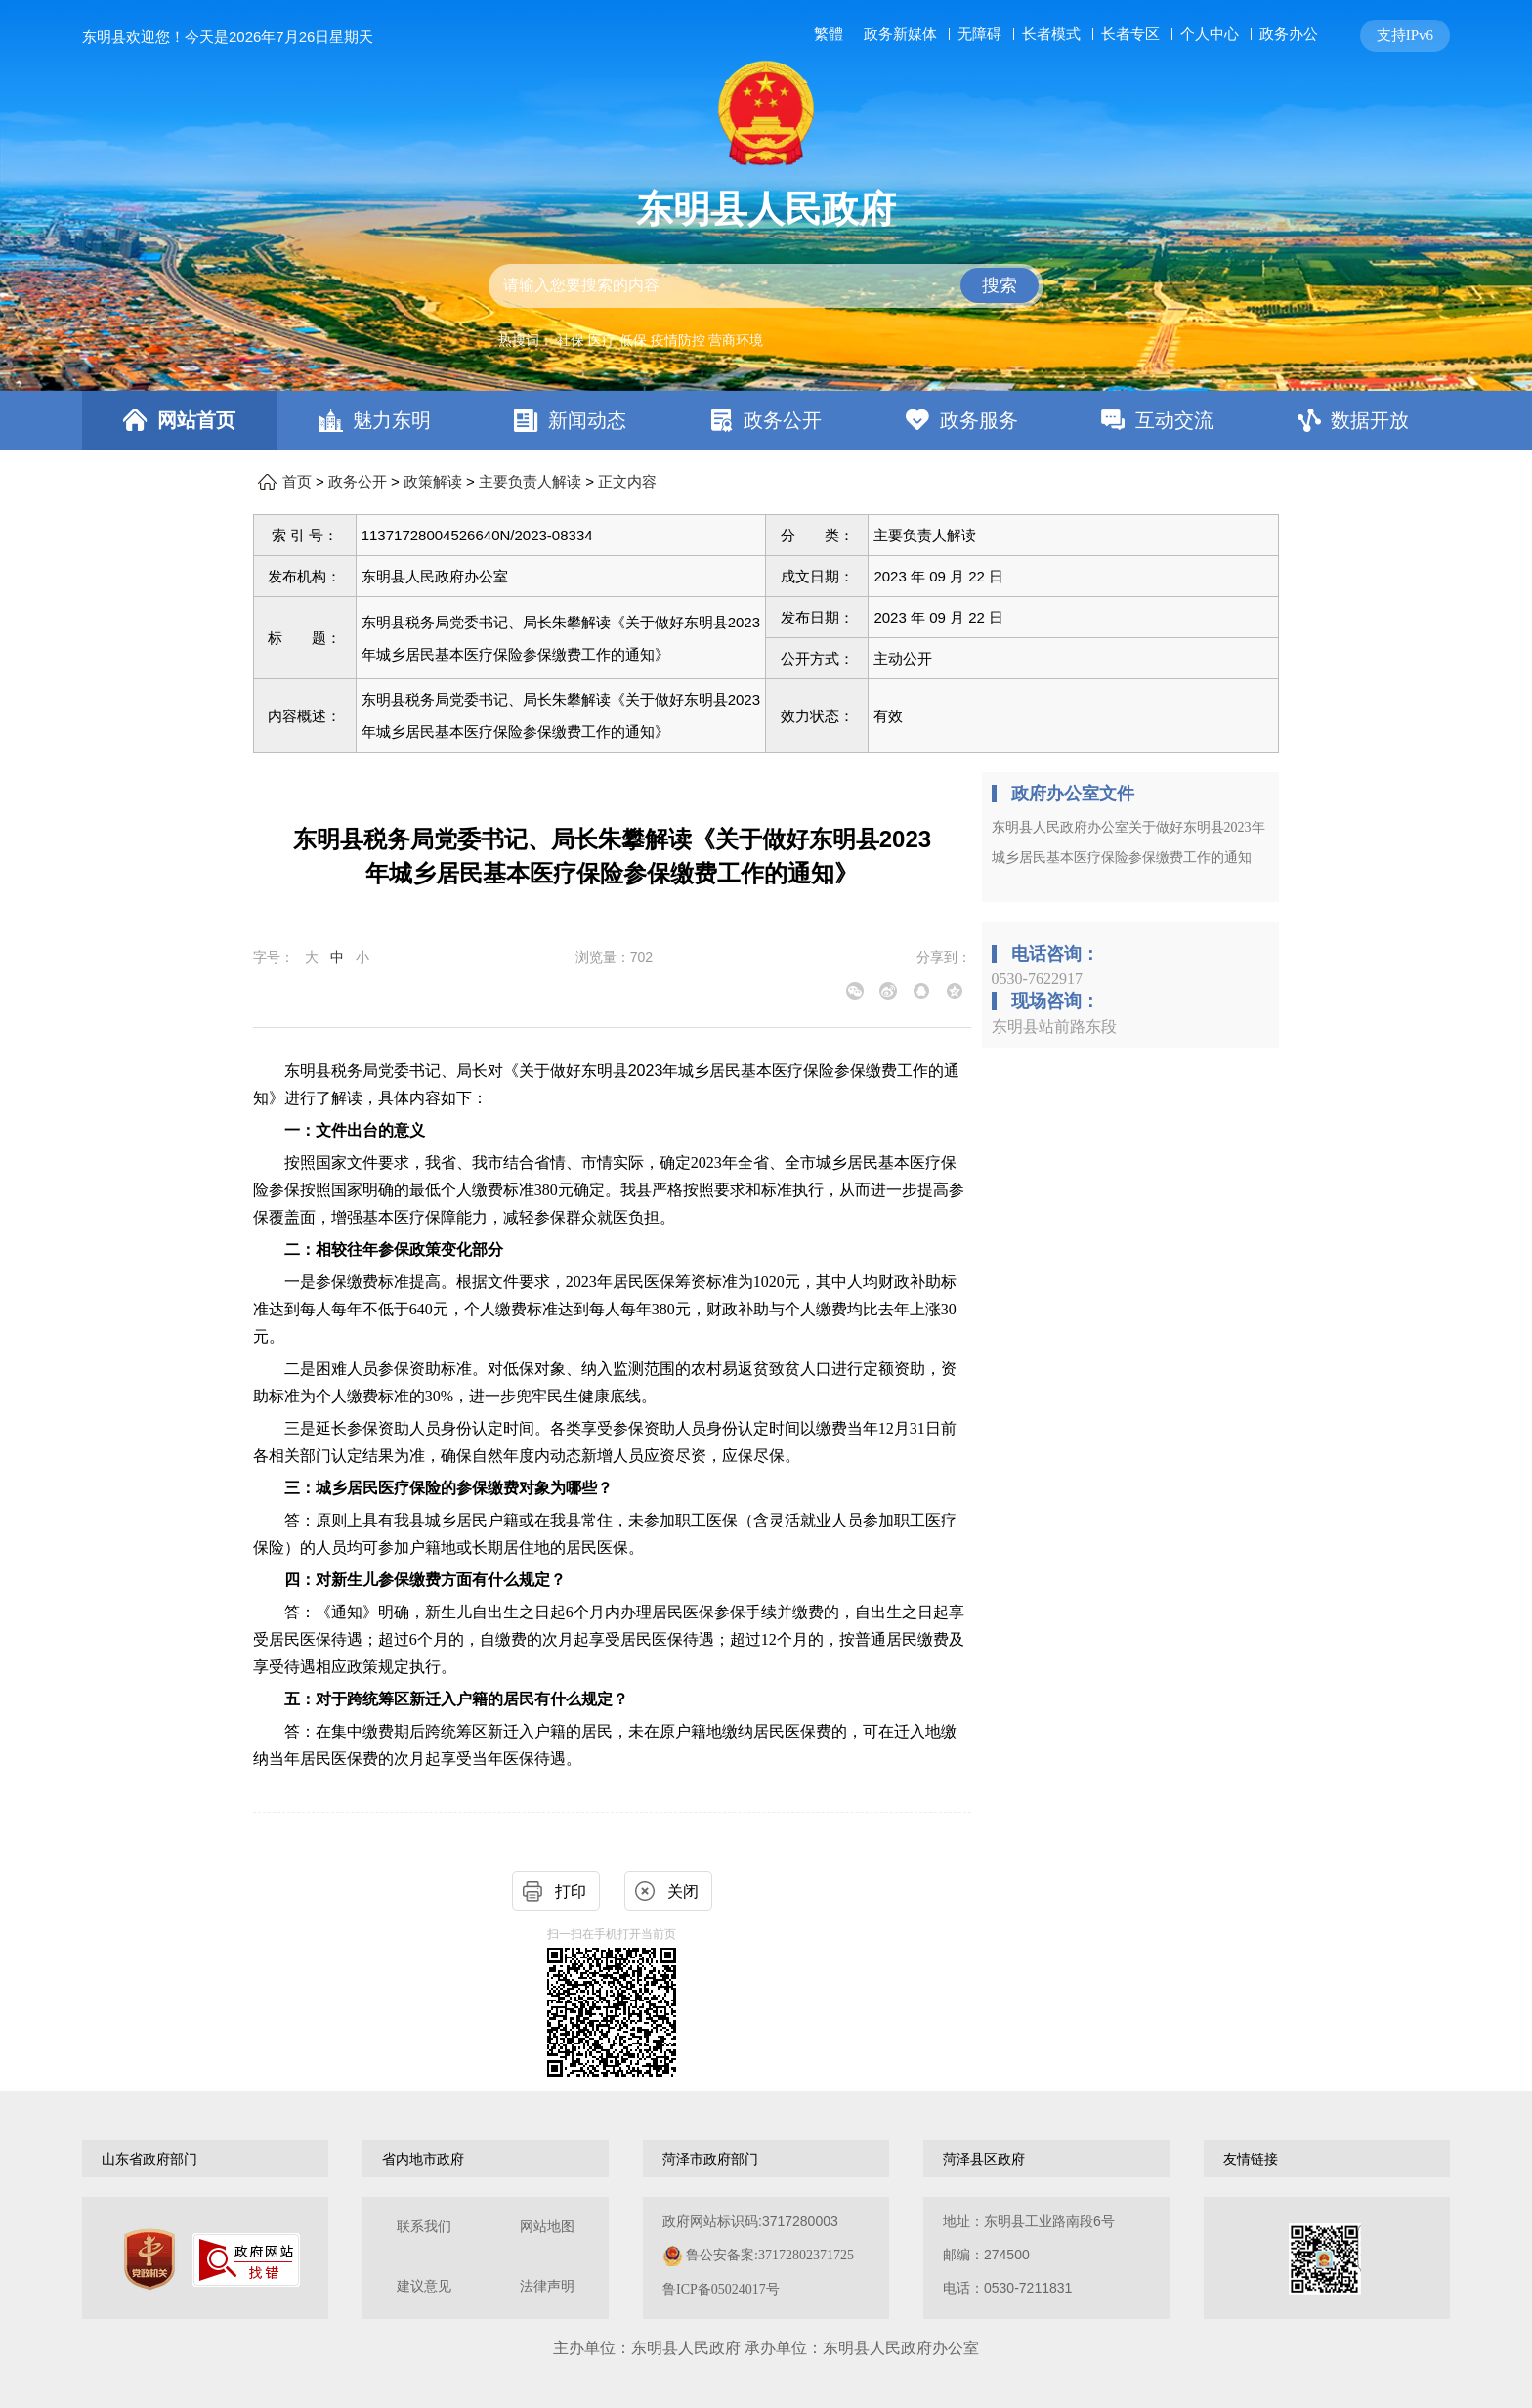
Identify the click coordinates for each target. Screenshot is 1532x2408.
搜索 (999, 285)
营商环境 (735, 340)
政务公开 (783, 420)
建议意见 (424, 2286)
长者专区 (1130, 33)
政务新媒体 (900, 34)
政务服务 (979, 420)
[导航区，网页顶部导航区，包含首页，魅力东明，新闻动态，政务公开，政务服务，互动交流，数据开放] (766, 420)
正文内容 (627, 482)
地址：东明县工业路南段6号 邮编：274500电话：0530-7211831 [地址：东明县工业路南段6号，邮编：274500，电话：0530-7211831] (1029, 2255)
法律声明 (547, 2286)
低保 (633, 340)
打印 (570, 1891)
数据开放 (1370, 420)
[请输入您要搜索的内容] (766, 286)
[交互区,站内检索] (766, 286)
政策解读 (433, 482)
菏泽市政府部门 (710, 2159)
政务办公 (1288, 33)
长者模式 (1051, 33)
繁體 (828, 34)
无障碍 (979, 34)
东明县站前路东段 (1054, 1026)
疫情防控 (678, 340)
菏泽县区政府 (984, 2159)
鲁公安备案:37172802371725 (770, 2255)
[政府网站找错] (246, 2260)
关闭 (683, 1891)
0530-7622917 (1037, 978)
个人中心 (1209, 33)
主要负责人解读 (530, 482)
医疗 (602, 340)
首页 (297, 482)
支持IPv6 (1405, 35)
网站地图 (547, 2226)
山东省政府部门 (149, 2159)
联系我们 (424, 2226)
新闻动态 (587, 420)
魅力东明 (392, 420)
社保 (570, 340)
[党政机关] (149, 2259)
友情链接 (1250, 2159)
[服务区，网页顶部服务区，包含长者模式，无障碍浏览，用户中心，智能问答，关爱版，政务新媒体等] (1128, 36)
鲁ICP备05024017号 (721, 2289)
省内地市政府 (423, 2159)
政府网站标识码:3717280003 (758, 2255)
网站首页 (196, 420)
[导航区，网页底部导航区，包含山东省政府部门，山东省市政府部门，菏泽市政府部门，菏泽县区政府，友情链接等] (766, 2158)
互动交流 (1174, 420)
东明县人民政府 (766, 209)
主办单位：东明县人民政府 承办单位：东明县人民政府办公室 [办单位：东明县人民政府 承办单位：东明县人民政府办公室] (766, 2348)
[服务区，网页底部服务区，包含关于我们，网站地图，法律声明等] (766, 2258)
